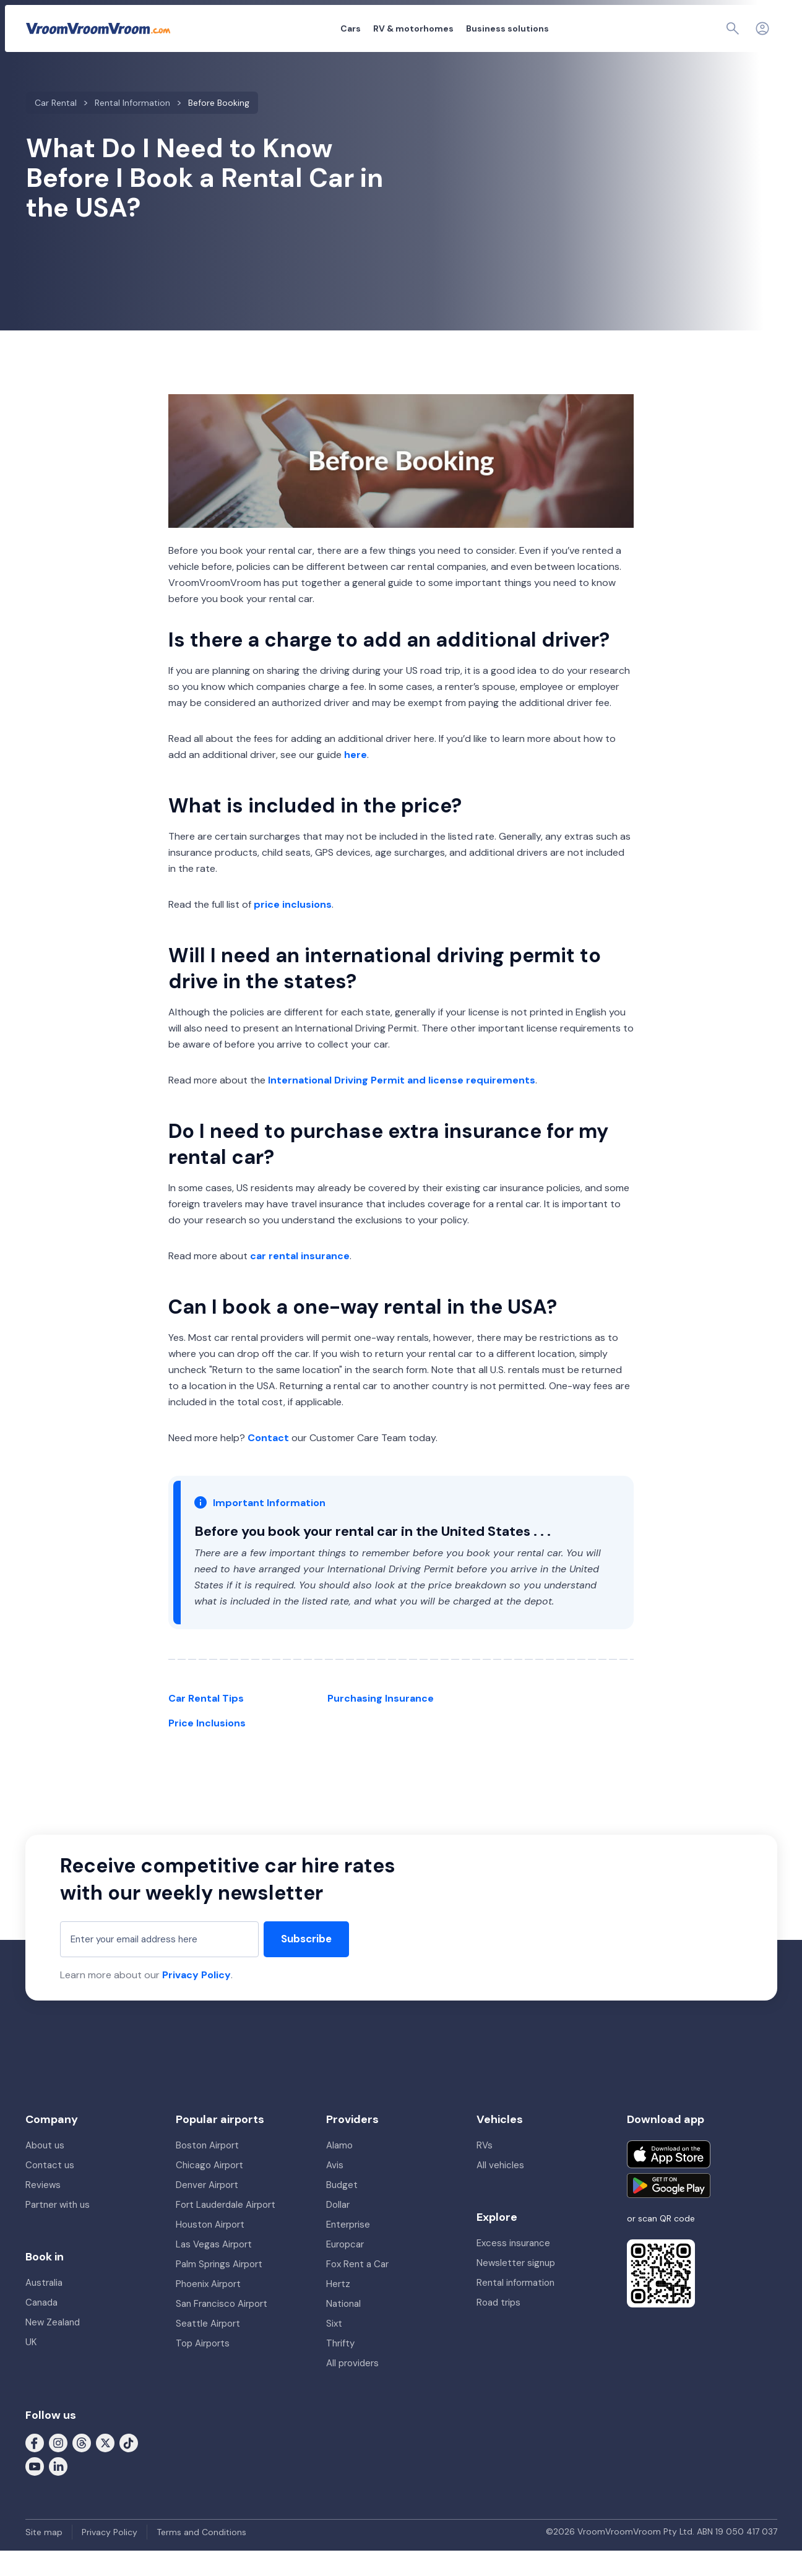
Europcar (345, 2270)
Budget (342, 2210)
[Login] (762, 28)
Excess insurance (513, 2268)
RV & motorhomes (345, 28)
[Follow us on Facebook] (34, 2468)
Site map (44, 2557)
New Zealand (52, 2347)
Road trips (498, 2328)
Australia (44, 2308)
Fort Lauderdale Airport (225, 2230)
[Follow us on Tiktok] (128, 2468)
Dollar (338, 2230)
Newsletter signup (515, 2288)
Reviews (43, 2210)
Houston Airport (210, 2250)
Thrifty (340, 2369)
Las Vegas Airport (214, 2270)
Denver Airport (207, 2210)
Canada (41, 2328)
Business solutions (439, 28)
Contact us (49, 2190)
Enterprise (348, 2250)
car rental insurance (300, 1255)
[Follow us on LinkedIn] (58, 2491)
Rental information (515, 2308)
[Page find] (705, 28)
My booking (646, 28)
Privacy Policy (196, 1987)
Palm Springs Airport (219, 2289)
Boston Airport (207, 2171)
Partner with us (57, 2230)
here (355, 754)
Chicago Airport (209, 2190)
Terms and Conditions (201, 2557)
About (597, 28)
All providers (352, 2388)
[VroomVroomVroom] (98, 28)
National (343, 2329)
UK (31, 2367)
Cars (282, 28)
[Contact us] (735, 28)
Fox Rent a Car (357, 2289)
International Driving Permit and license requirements (401, 1080)
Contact (268, 1437)
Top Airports (203, 2369)
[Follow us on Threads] (81, 2468)
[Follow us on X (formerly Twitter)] (105, 2468)
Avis (334, 2190)
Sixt (334, 2349)
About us (44, 2171)
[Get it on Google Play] (668, 2211)
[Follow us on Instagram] (58, 2468)
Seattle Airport (208, 2349)
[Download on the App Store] (668, 2180)
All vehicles (500, 2190)
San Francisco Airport (221, 2329)
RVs (484, 2171)
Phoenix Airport (208, 2309)
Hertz (338, 2309)
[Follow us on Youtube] (34, 2491)
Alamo (339, 2171)
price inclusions (293, 904)
